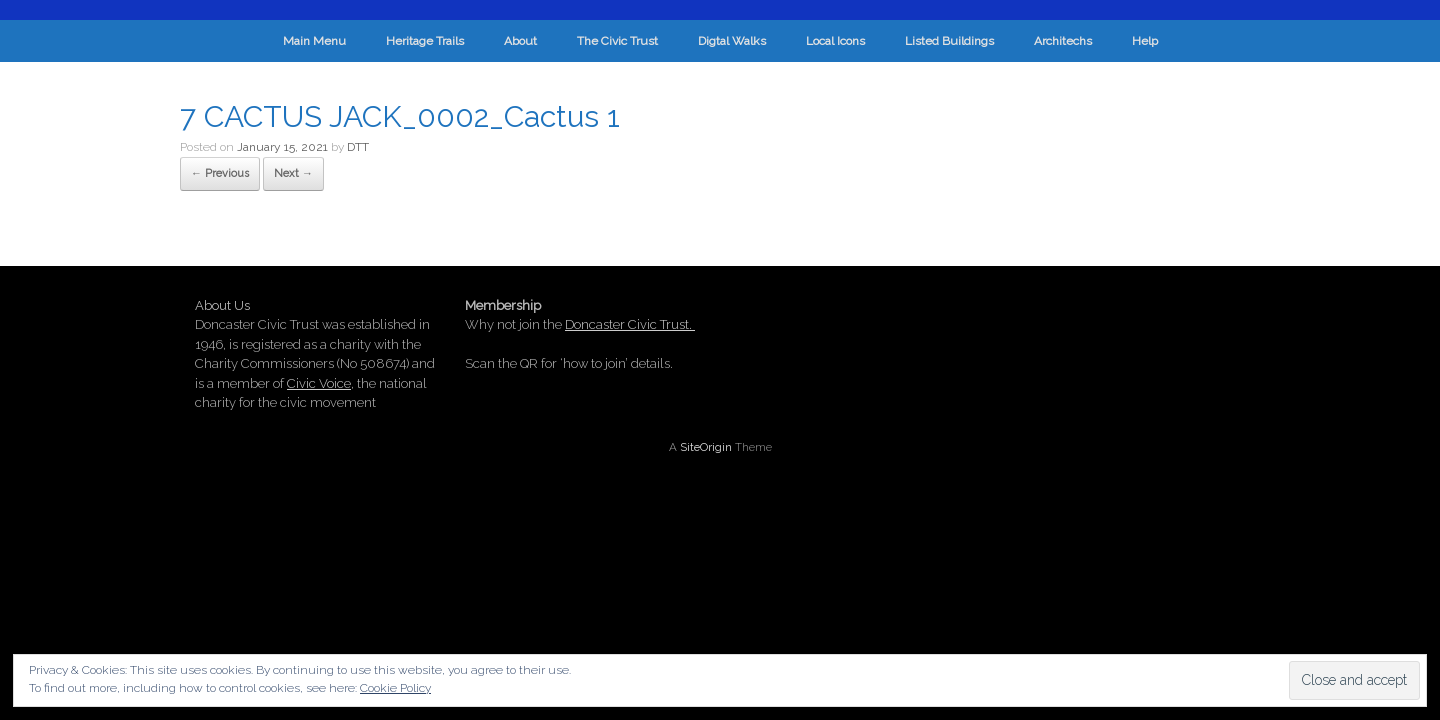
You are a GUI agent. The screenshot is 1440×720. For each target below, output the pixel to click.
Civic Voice (319, 383)
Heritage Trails (425, 41)
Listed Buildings (949, 41)
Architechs (1063, 41)
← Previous (220, 173)
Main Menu (314, 41)
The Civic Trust (617, 41)
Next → (293, 173)
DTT (358, 147)
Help (1145, 41)
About (520, 41)
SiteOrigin (706, 447)
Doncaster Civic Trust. (630, 324)
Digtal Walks (732, 41)
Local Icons (835, 41)
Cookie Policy (395, 688)
